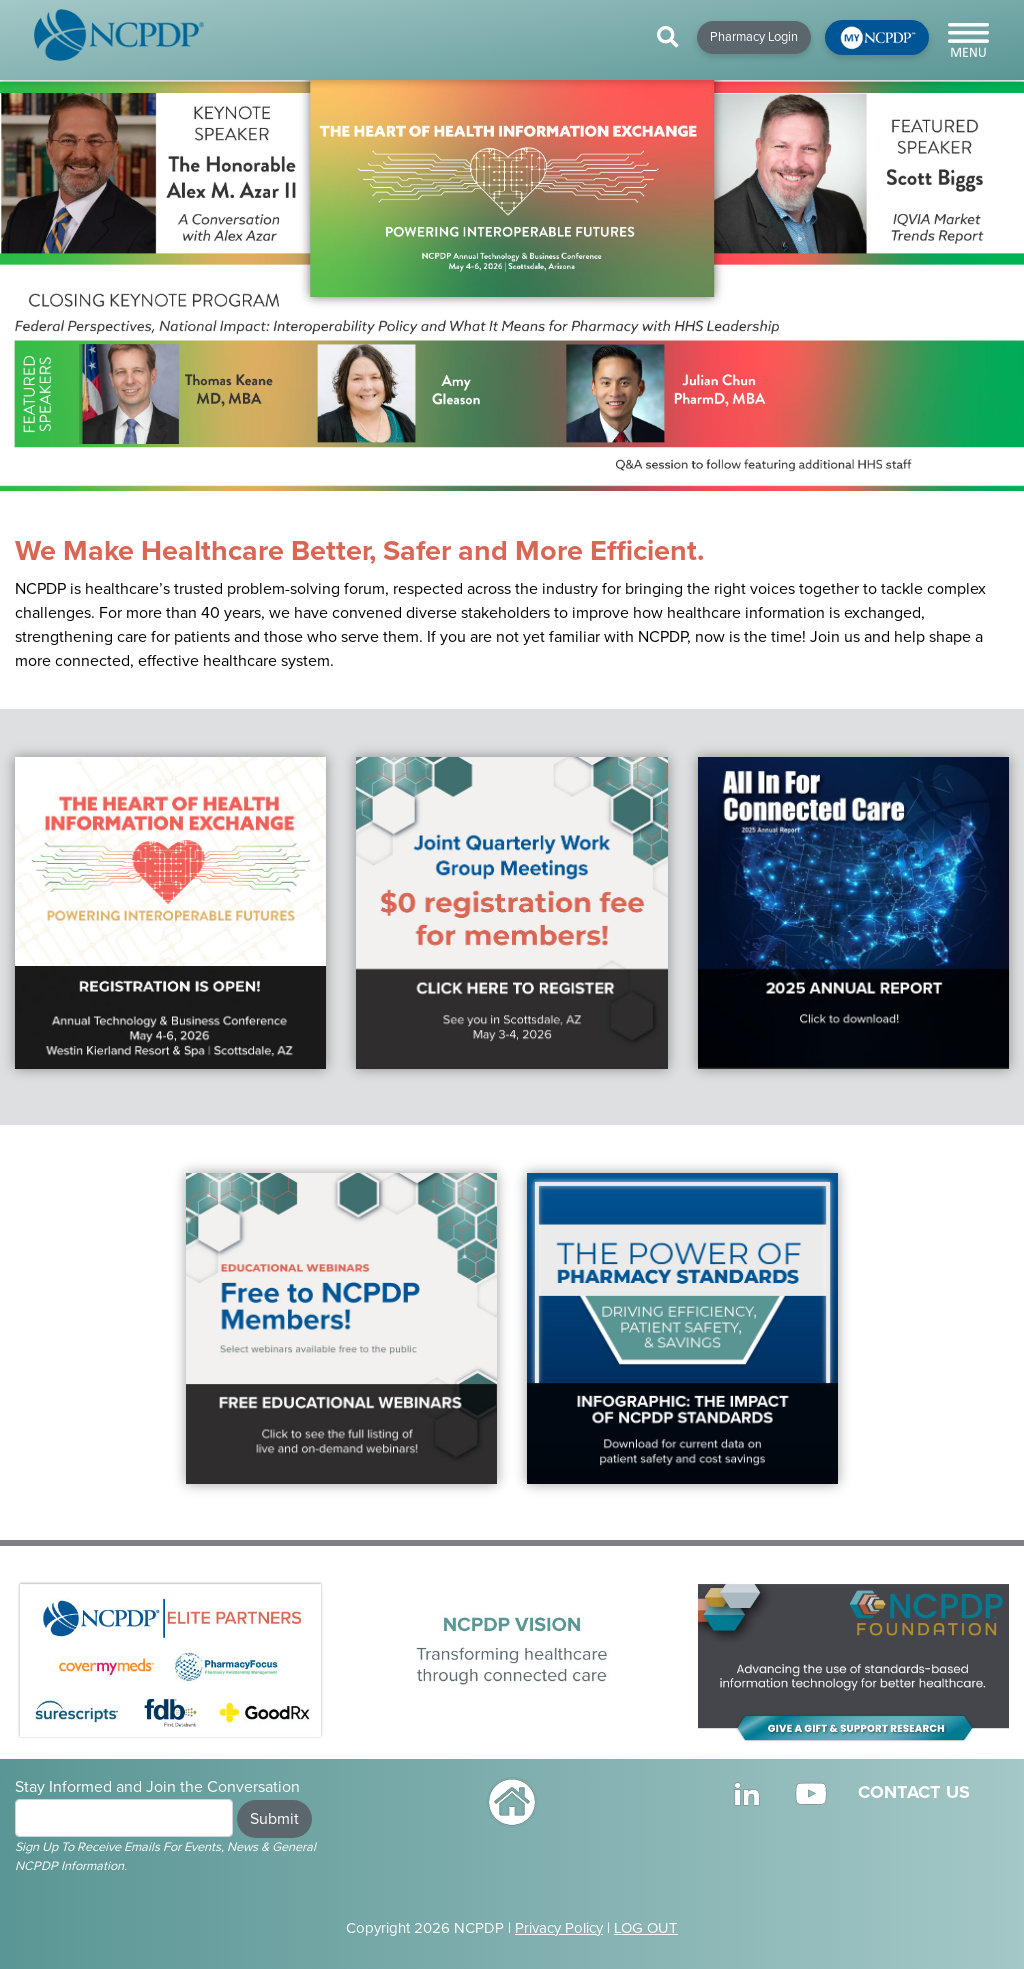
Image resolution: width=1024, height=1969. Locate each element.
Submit (274, 1819)
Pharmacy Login (754, 37)
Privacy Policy (559, 1928)
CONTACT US (914, 1792)
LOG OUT (646, 1928)
